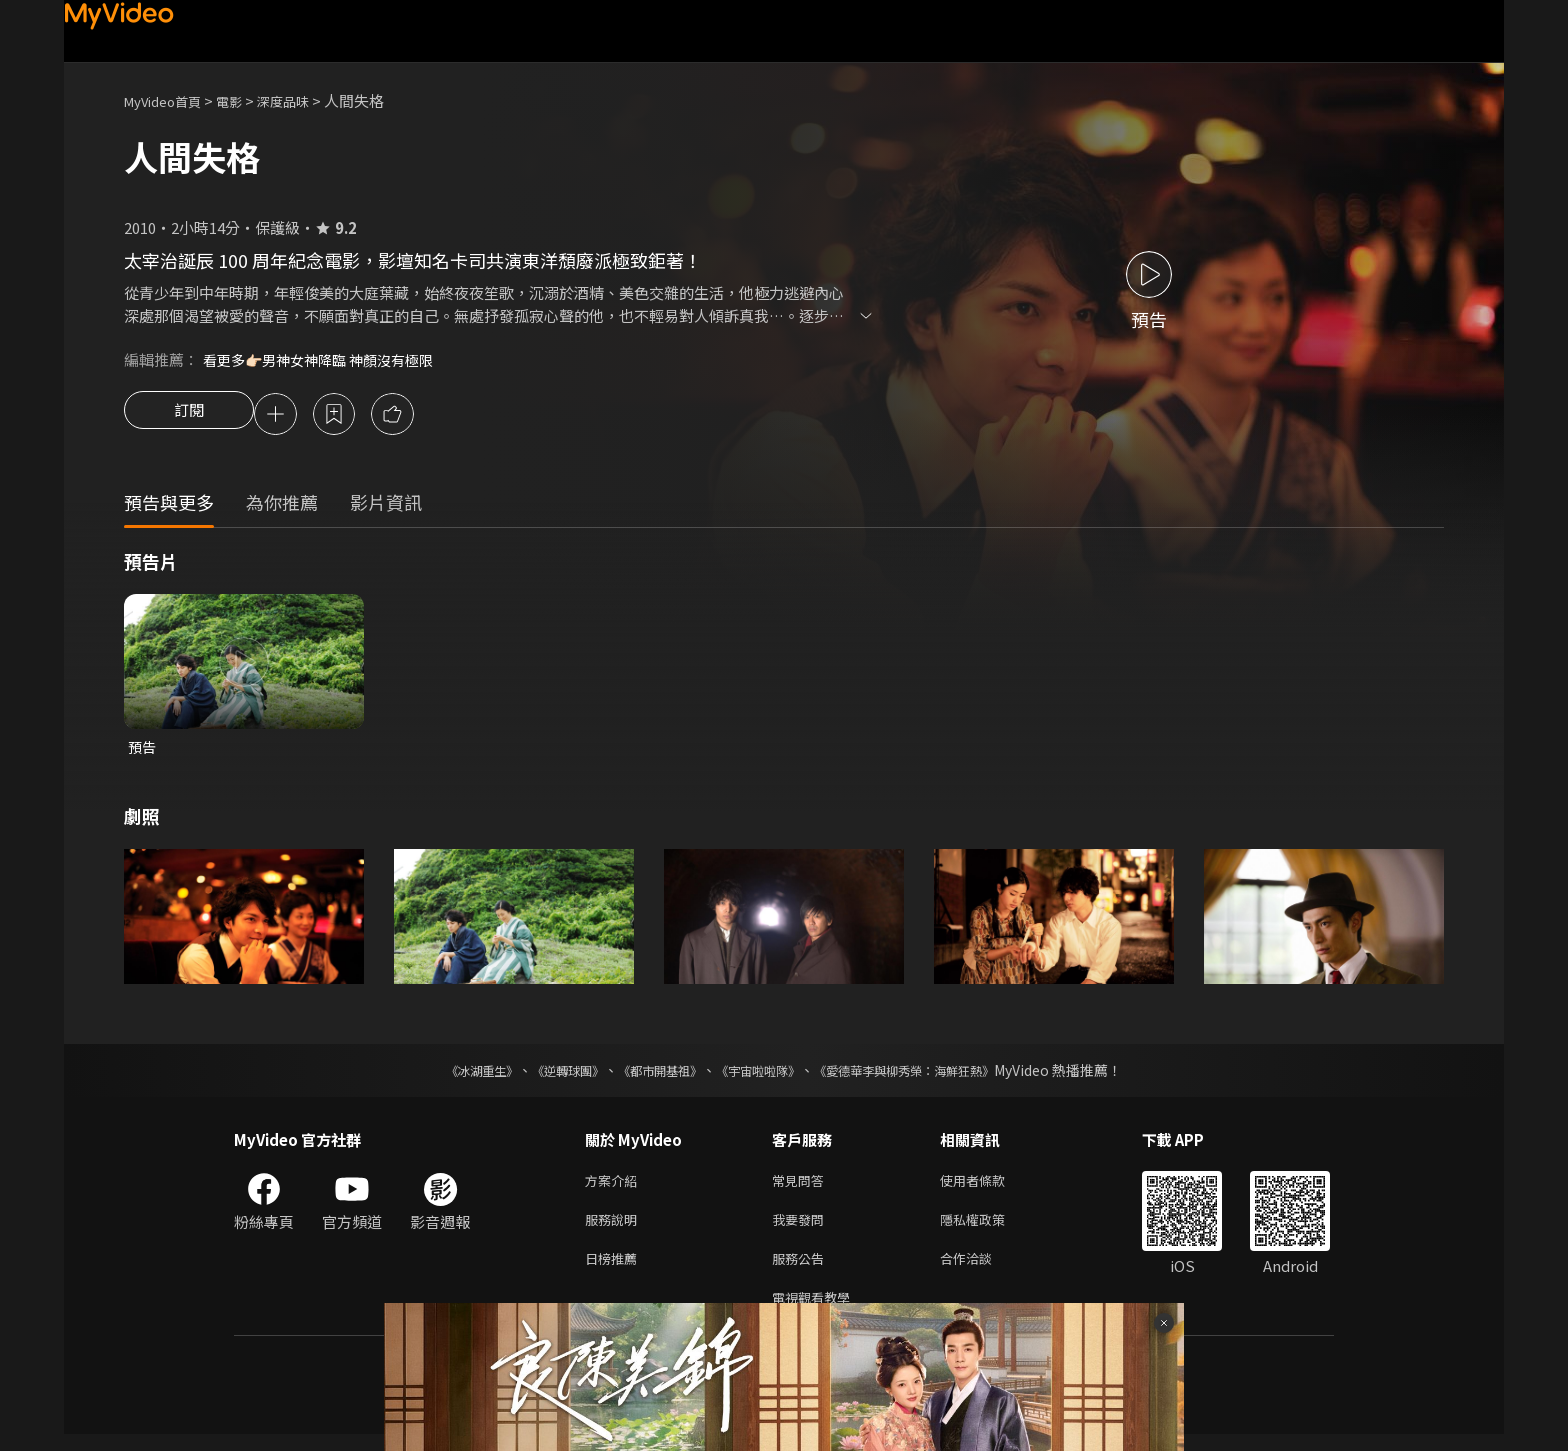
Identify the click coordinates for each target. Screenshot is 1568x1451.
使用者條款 (989, 1186)
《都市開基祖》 (650, 1075)
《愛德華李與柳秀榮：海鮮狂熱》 (930, 1075)
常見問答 (802, 1186)
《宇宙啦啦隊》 (762, 1075)
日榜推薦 (615, 1270)
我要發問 (802, 1228)
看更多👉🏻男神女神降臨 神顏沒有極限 (326, 359)
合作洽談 (982, 1270)
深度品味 (305, 100)
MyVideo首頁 (169, 100)
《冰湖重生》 (447, 1075)
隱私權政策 (989, 1228)
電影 (245, 100)
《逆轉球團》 (545, 1075)
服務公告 (802, 1270)
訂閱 (189, 416)
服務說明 (615, 1228)
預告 (143, 750)
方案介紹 (615, 1186)
